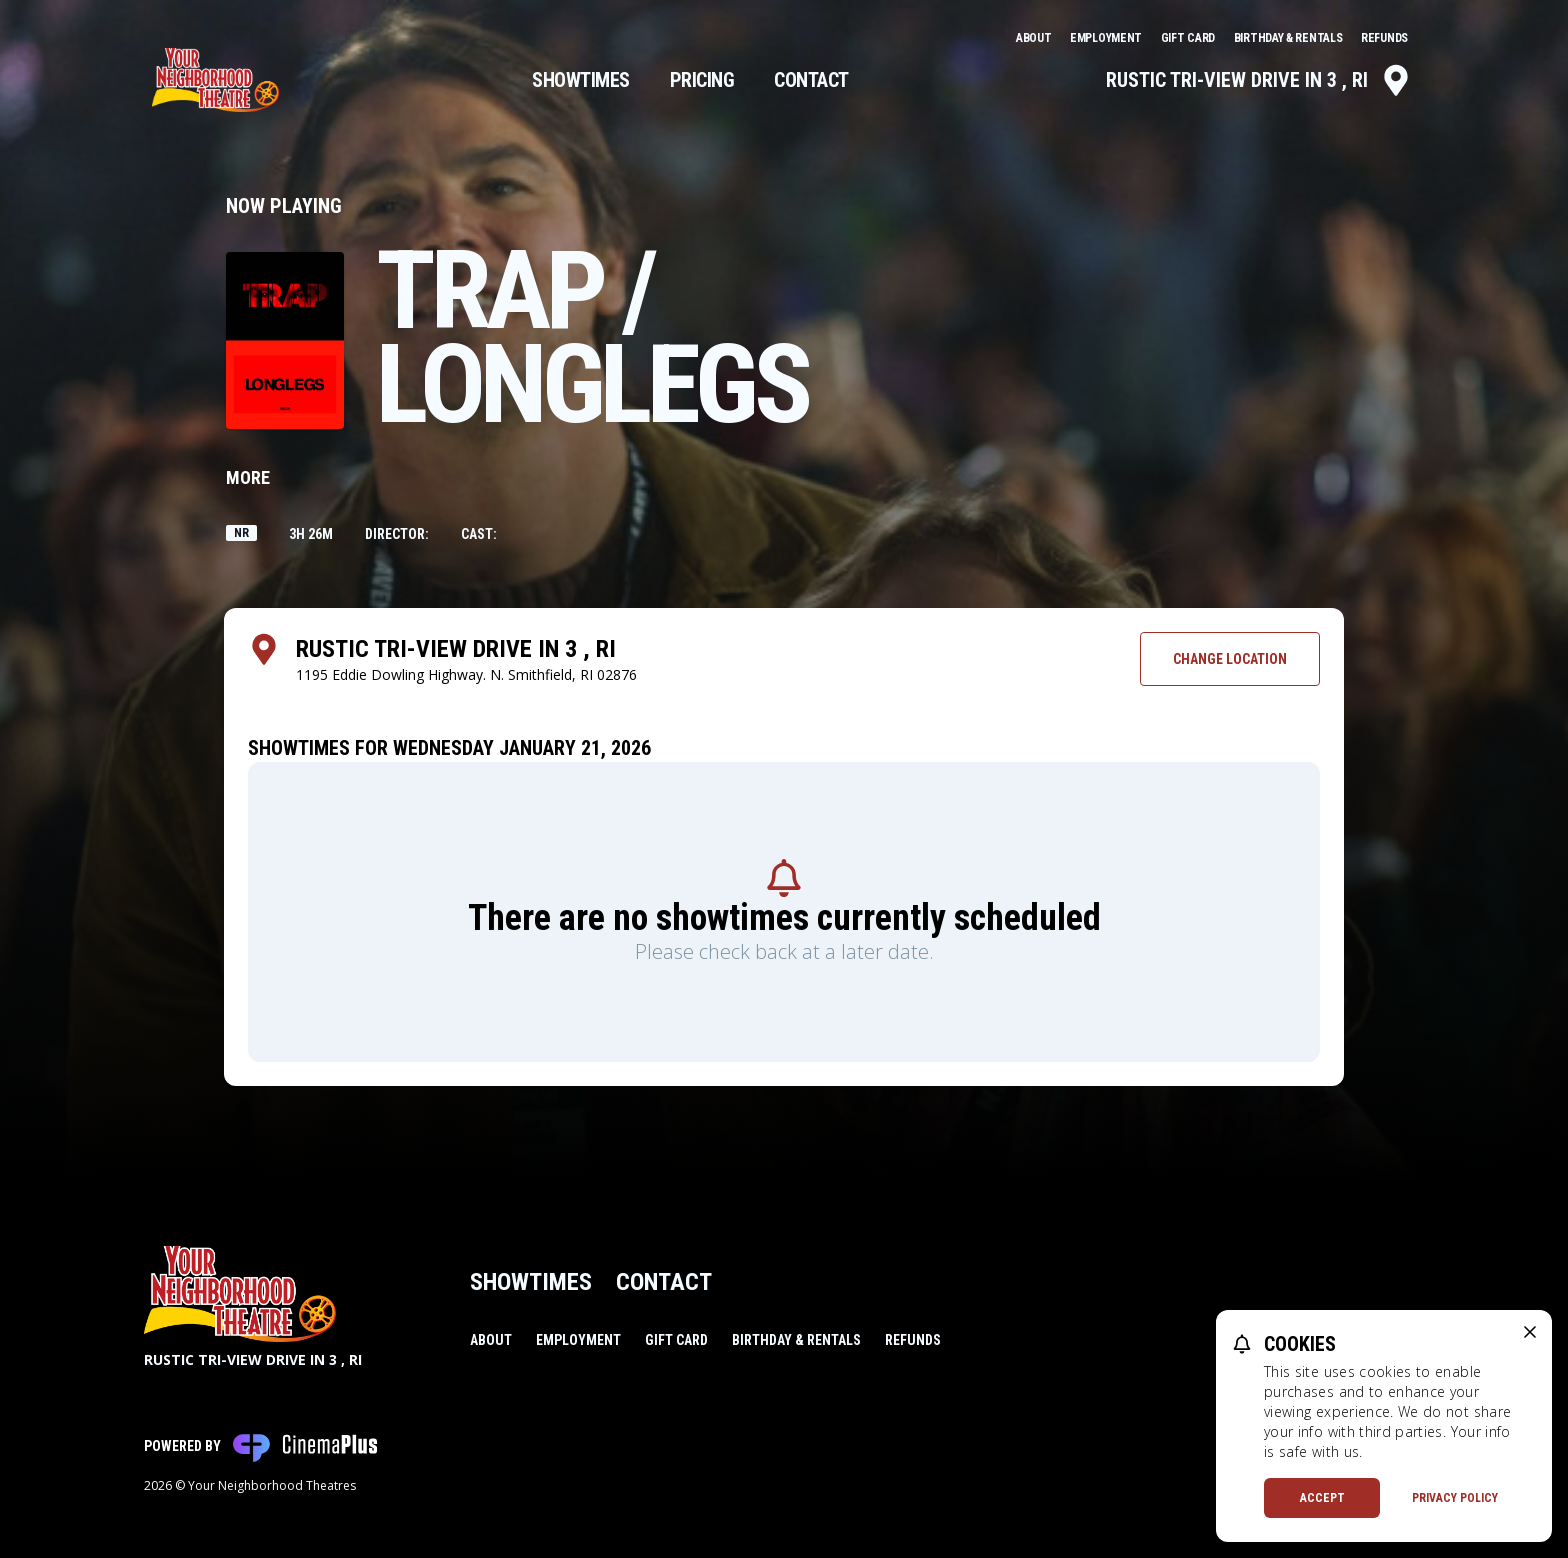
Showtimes (581, 80)
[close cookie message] (1530, 1332)
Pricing (702, 80)
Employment (1107, 38)
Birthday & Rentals (1289, 38)
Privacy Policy (1455, 1498)
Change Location (1230, 659)
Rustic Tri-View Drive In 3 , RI (1259, 80)
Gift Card (1189, 38)
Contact (811, 80)
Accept (1322, 1498)
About (1035, 38)
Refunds (1384, 38)
